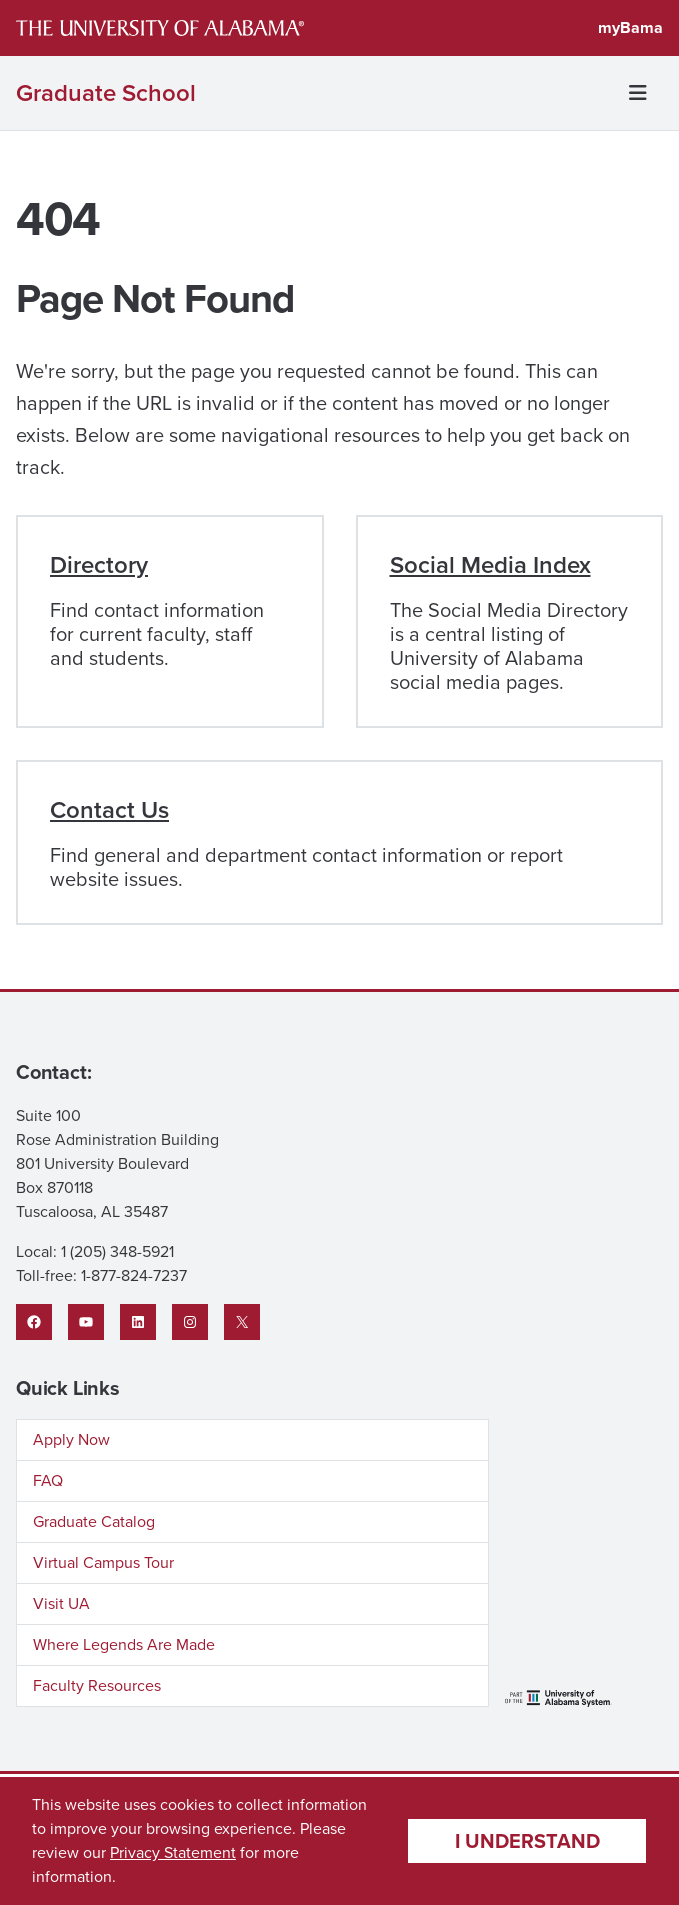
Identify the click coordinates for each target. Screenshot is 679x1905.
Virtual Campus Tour (103, 1562)
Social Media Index (490, 565)
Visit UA (61, 1603)
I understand (527, 1841)
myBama (630, 27)
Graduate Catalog (94, 1521)
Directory (99, 565)
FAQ (48, 1480)
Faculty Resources (97, 1685)
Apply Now (71, 1439)
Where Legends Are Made (124, 1644)
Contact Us (109, 810)
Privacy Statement (173, 1852)
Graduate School (106, 93)
